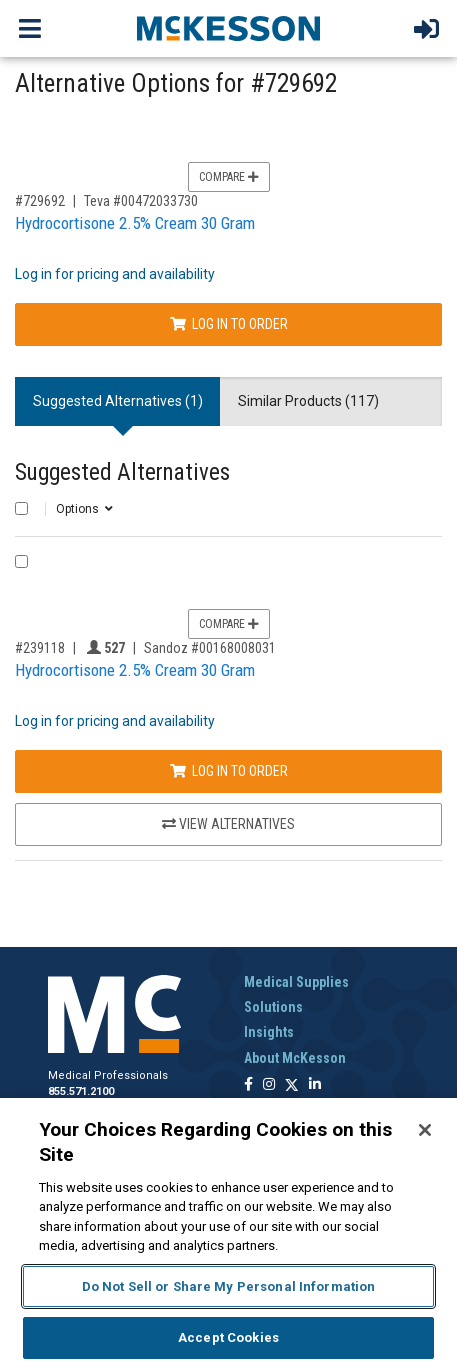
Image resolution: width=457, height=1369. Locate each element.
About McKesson (295, 1058)
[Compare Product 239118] (21, 561)
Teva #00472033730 (141, 201)
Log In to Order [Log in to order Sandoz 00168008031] (229, 771)
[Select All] (21, 508)
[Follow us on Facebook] (248, 1085)
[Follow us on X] (292, 1085)
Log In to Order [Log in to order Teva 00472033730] (229, 324)
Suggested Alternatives (122, 472)
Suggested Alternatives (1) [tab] (118, 401)
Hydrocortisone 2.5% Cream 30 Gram (135, 223)
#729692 (40, 201)
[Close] (425, 1130)
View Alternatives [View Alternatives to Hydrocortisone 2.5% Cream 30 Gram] (228, 824)
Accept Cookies (228, 1337)
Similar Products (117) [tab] (308, 401)
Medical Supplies (296, 982)
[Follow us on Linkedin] (315, 1085)
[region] (228, 1233)
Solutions (273, 1007)
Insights (269, 1032)
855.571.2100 (81, 1091)
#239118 (40, 648)
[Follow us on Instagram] (269, 1085)
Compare (229, 177)
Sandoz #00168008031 (210, 648)
